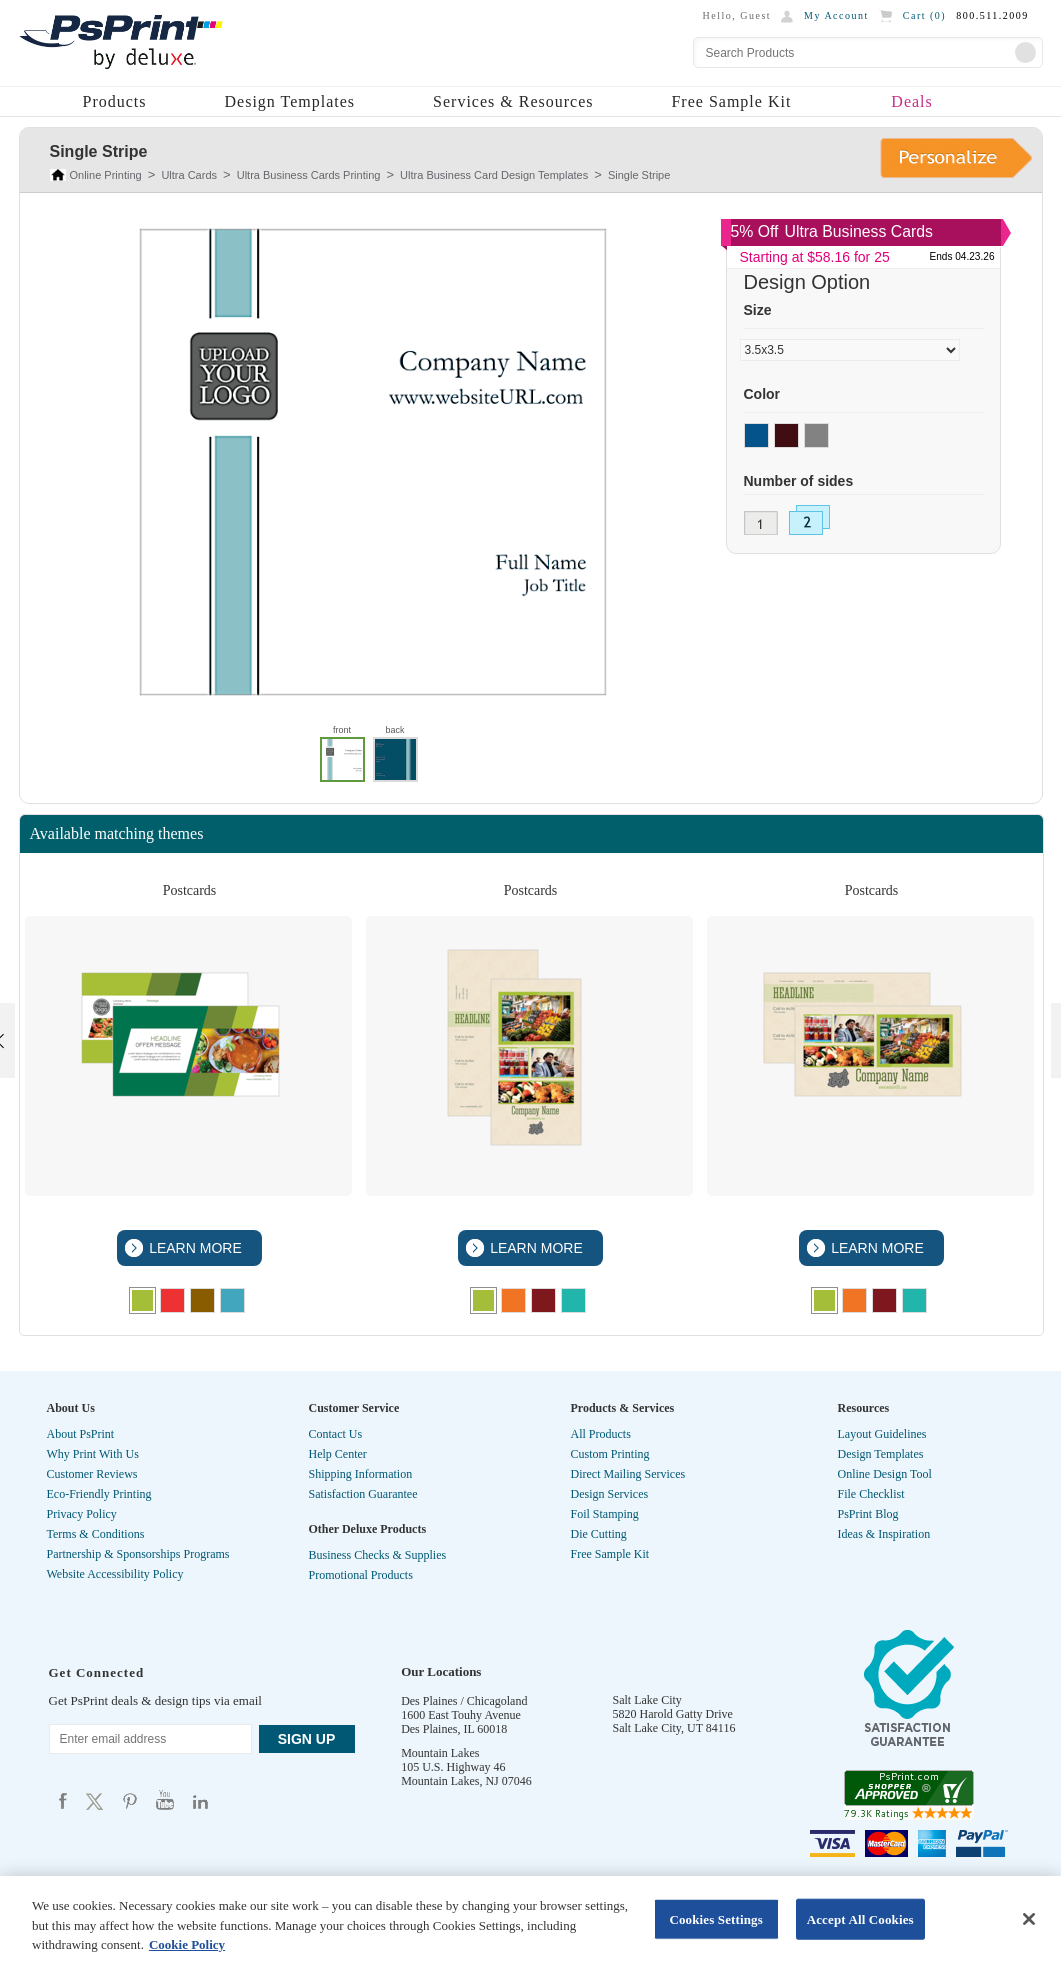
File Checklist (871, 1494)
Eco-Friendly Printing (99, 1494)
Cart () (924, 15)
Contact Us (336, 1434)
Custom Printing (610, 1454)
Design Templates (290, 101)
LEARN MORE (193, 1248)
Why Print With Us (93, 1454)
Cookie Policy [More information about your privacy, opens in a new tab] (187, 1944)
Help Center (338, 1454)
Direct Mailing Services (628, 1474)
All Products (601, 1434)
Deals (911, 101)
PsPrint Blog (868, 1514)
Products (115, 101)
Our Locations (441, 1671)
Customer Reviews (92, 1474)
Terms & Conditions (96, 1534)
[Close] (1029, 1919)
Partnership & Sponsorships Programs (138, 1554)
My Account (836, 15)
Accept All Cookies (860, 1918)
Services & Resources (513, 101)
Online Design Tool (885, 1474)
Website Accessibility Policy (115, 1574)
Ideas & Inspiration (884, 1534)
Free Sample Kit (731, 101)
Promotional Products (361, 1575)
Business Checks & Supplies (378, 1555)
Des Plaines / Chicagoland (464, 1701)
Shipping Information (361, 1474)
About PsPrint (81, 1434)
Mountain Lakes (440, 1753)
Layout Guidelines (882, 1434)
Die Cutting (599, 1534)
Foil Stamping (605, 1514)
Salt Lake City (647, 1700)
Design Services (610, 1494)
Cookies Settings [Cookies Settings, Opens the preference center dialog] (715, 1918)
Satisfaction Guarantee (363, 1494)
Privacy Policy (82, 1514)
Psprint (63, 1800)
